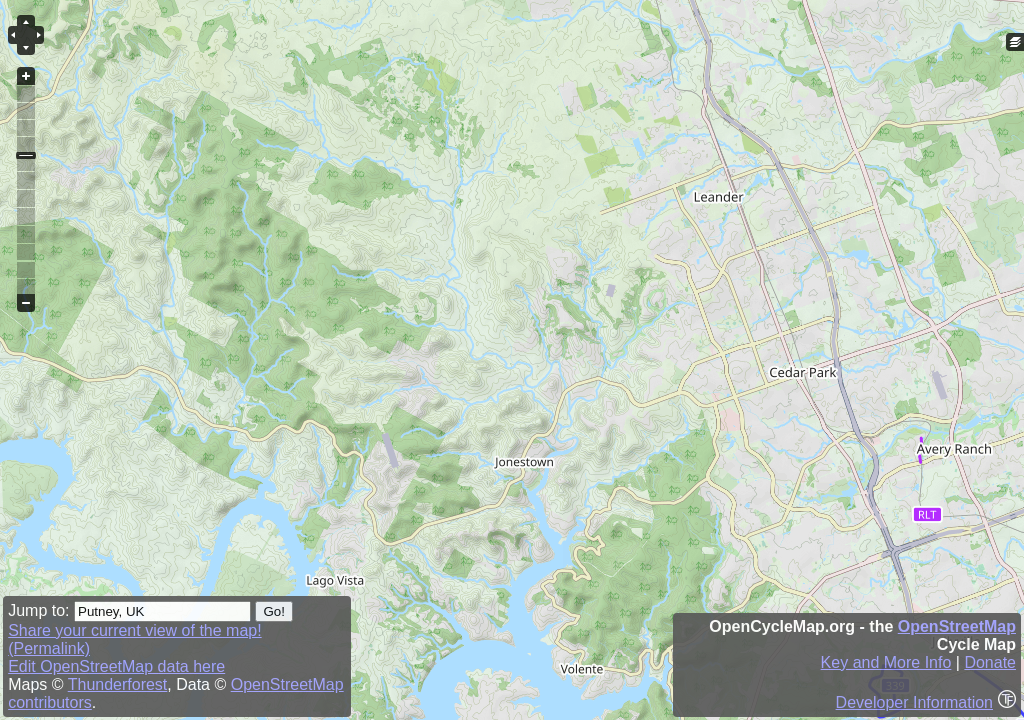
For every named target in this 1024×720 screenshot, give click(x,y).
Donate (990, 662)
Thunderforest (118, 684)
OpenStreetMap (957, 626)
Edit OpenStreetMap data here (116, 666)
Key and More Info (886, 662)
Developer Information (914, 702)
